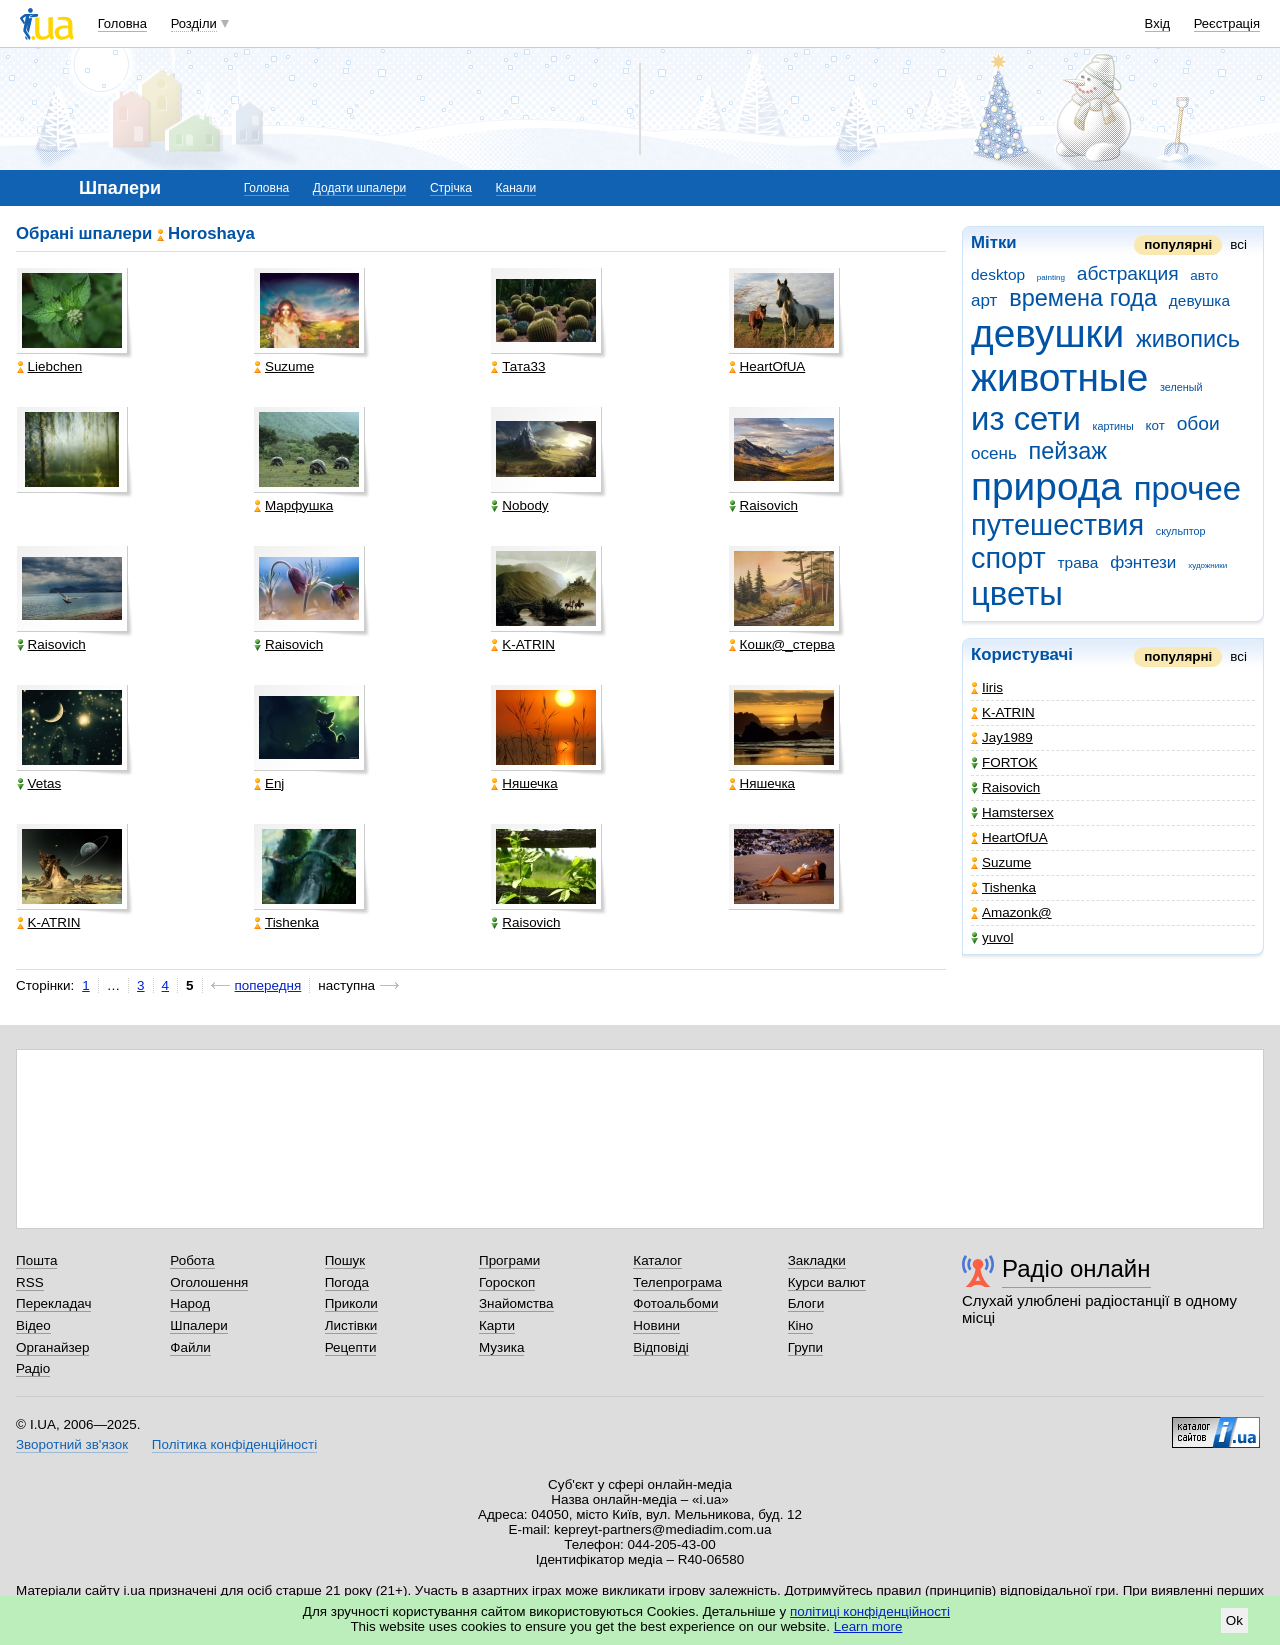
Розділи (194, 23)
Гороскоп (507, 1282)
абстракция (1128, 273)
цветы (1017, 593)
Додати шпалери (359, 188)
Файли (190, 1347)
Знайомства (516, 1303)
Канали (516, 188)
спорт (1008, 558)
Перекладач (53, 1303)
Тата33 (518, 366)
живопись (1188, 339)
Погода (347, 1282)
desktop (998, 274)
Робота (192, 1260)
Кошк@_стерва (782, 644)
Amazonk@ (1011, 912)
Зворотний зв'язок (72, 1444)
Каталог (657, 1260)
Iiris (987, 687)
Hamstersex (1012, 812)
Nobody (519, 505)
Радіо (33, 1368)
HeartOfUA (1009, 837)
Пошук (345, 1260)
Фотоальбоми (675, 1303)
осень (994, 453)
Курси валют (827, 1282)
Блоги (806, 1303)
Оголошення (209, 1282)
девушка (1199, 300)
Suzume (1001, 862)
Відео (33, 1325)
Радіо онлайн (1076, 1268)
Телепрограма (677, 1282)
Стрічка (451, 188)
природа (1046, 486)
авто (1204, 275)
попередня (268, 985)
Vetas (39, 783)
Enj (269, 783)
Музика (501, 1347)
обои (1198, 423)
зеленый (1181, 387)
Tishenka (1003, 887)
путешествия (1057, 525)
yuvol (992, 937)
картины (1113, 426)
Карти (497, 1325)
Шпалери (198, 1325)
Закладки (817, 1260)
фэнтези (1143, 562)
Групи (805, 1347)
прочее (1188, 488)
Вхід (1158, 23)
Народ (190, 1303)
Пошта (36, 1260)
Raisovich (1005, 787)
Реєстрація (1227, 23)
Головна (122, 23)
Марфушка (293, 505)
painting (1051, 277)
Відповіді (661, 1347)
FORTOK (1004, 762)
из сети (1026, 418)
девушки (1047, 333)
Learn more (868, 1626)
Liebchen (50, 366)
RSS (30, 1282)
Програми (509, 1260)
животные (1059, 377)
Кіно (801, 1325)
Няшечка (524, 783)
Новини (656, 1325)
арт (984, 300)
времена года (1083, 298)
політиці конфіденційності (870, 1611)
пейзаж (1068, 451)
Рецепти (351, 1347)
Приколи (351, 1303)
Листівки (351, 1325)
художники (1207, 565)
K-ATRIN (1003, 712)
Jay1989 (1002, 737)
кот (1155, 425)
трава (1078, 562)
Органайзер (52, 1347)
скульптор (1181, 531)
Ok (1234, 1620)
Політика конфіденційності (234, 1444)
